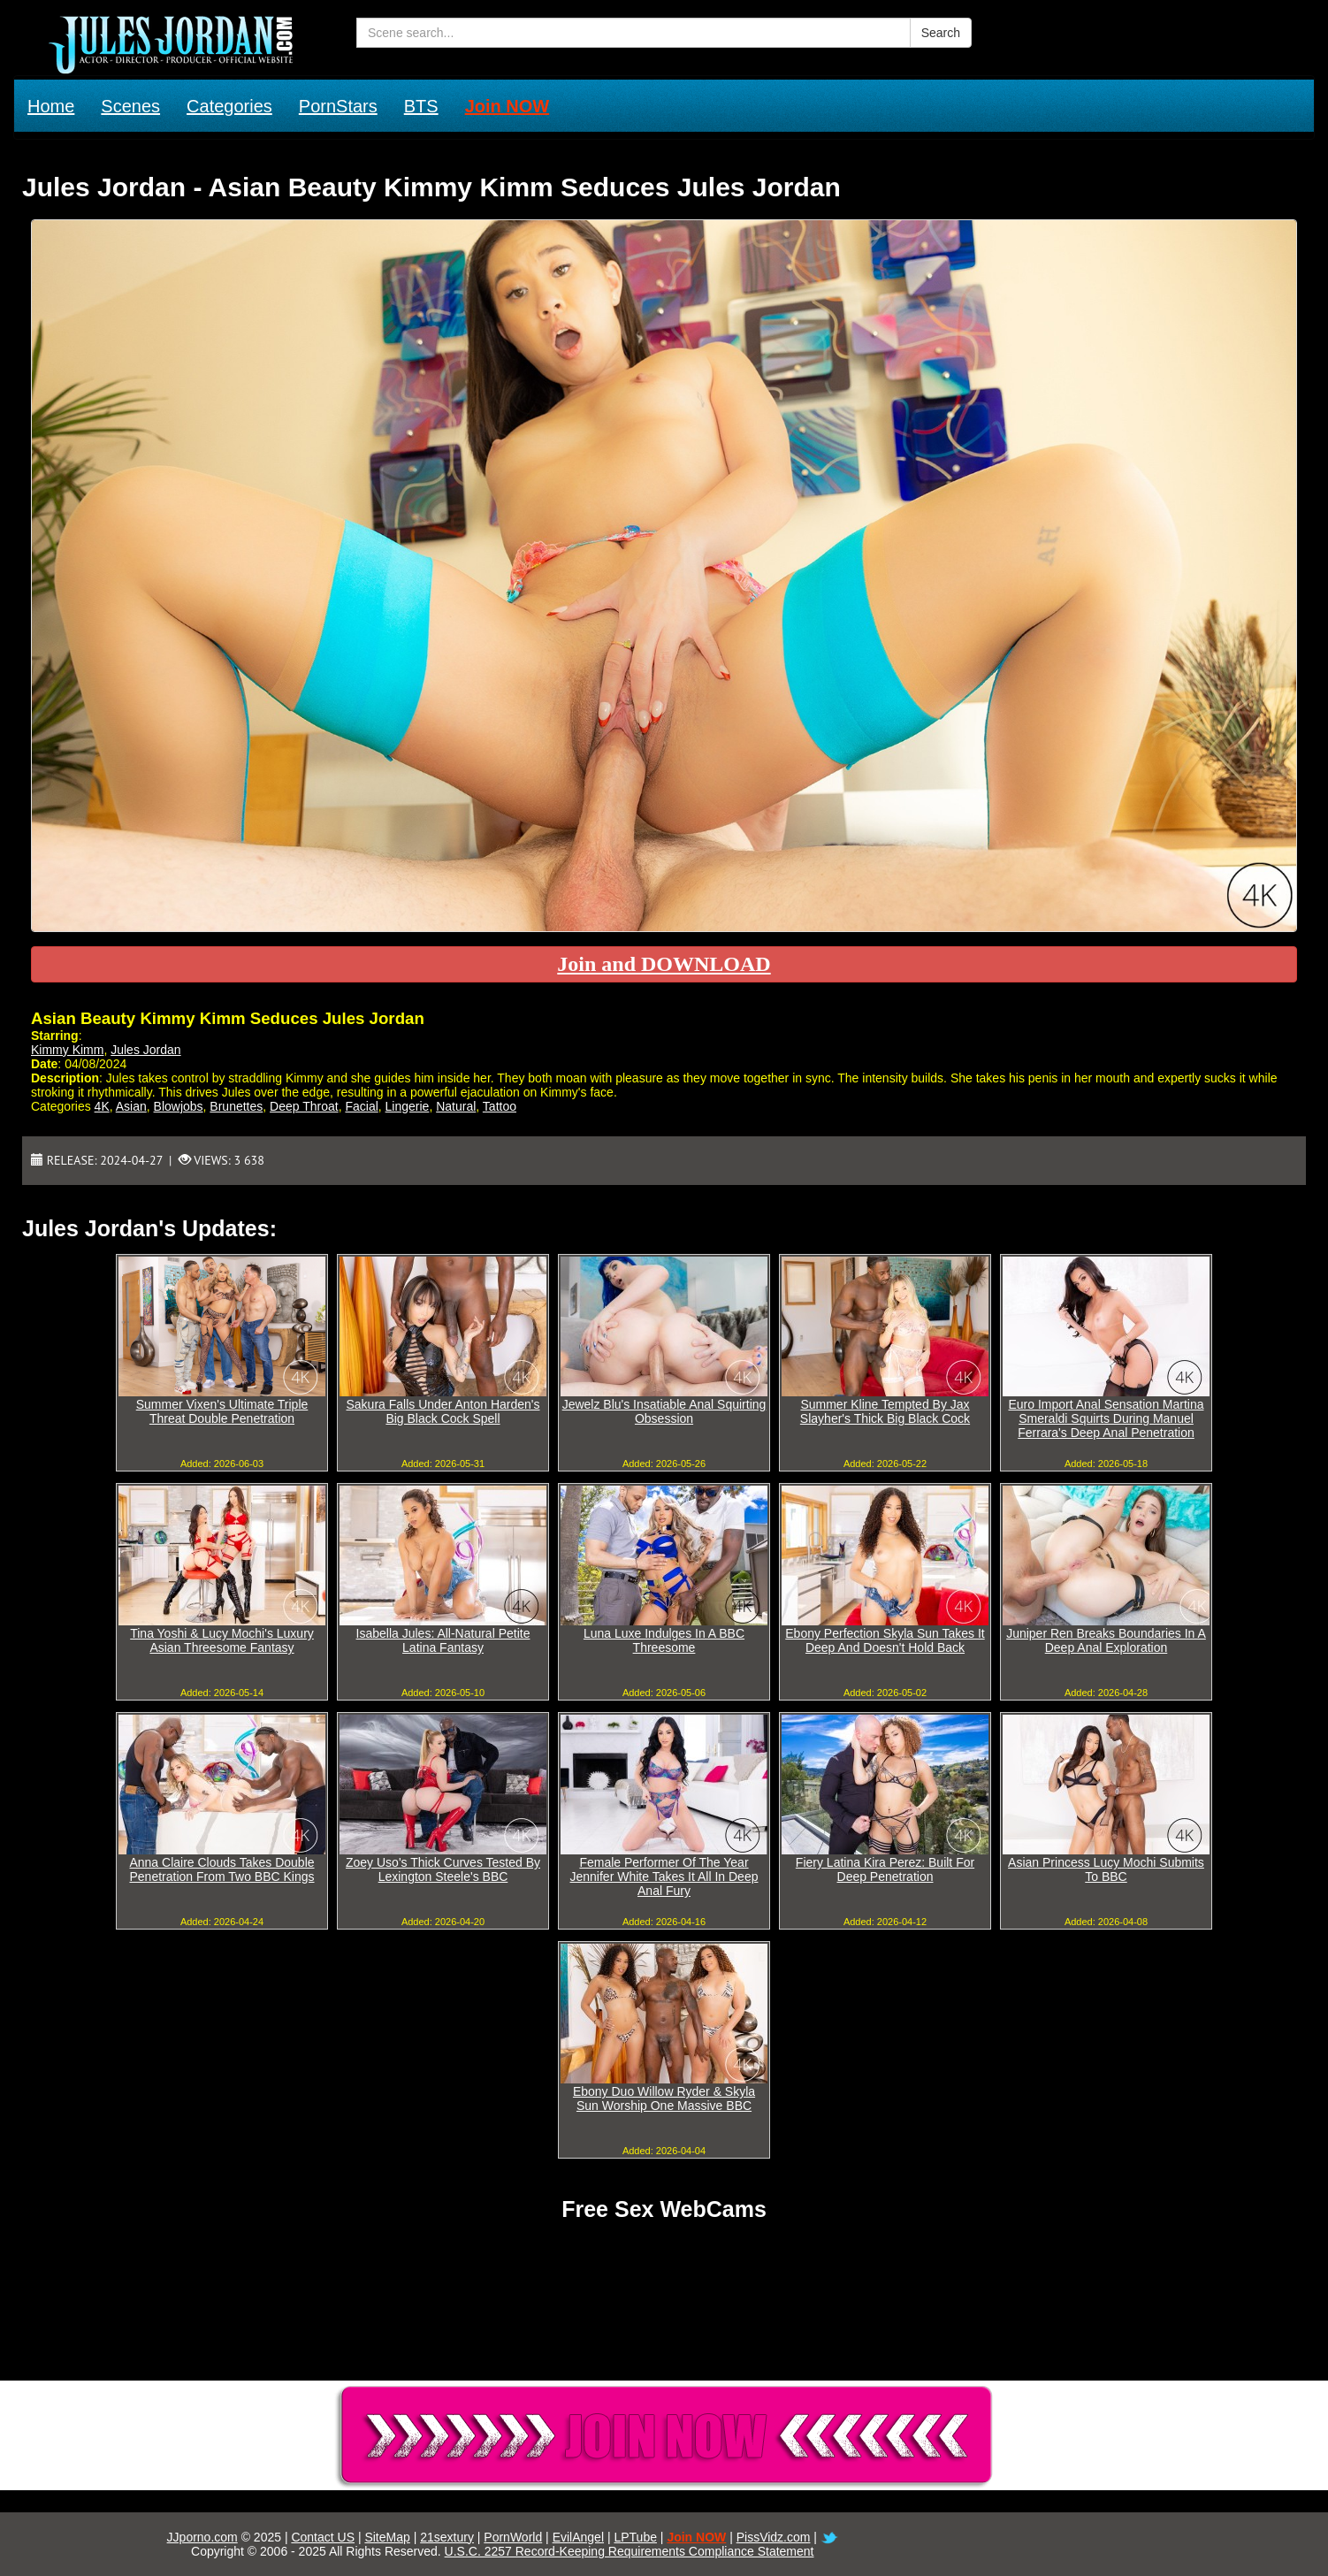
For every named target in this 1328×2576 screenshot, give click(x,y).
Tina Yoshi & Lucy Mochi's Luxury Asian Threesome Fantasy (222, 1640)
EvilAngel (578, 2537)
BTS (421, 106)
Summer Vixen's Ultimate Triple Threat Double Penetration (222, 1411)
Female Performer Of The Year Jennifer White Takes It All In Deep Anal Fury (664, 1876)
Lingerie (407, 1106)
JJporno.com (202, 2537)
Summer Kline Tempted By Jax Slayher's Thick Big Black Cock (885, 1411)
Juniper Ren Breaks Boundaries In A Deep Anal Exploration (1106, 1640)
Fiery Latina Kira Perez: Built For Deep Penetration (885, 1869)
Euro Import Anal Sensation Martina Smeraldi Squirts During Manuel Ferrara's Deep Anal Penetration (1105, 1418)
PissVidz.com (774, 2537)
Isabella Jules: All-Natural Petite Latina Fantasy (443, 1640)
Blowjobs (178, 1106)
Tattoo (499, 1106)
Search (940, 33)
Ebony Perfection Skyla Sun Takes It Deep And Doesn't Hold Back (884, 1640)
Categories (229, 106)
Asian (131, 1106)
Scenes (130, 106)
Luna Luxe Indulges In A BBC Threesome (664, 1640)
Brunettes (236, 1106)
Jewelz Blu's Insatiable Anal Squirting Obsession (664, 1411)
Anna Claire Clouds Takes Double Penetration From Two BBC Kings (221, 1869)
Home (50, 106)
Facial (361, 1106)
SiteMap (386, 2537)
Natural (456, 1106)
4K (102, 1106)
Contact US (323, 2537)
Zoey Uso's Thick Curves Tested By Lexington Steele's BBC (443, 1869)
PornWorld (513, 2537)
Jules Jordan (145, 1050)
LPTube (635, 2537)
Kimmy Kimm (67, 1050)
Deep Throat (304, 1106)
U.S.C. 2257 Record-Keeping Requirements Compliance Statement (629, 2551)
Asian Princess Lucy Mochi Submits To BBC (1106, 1869)
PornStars (338, 106)
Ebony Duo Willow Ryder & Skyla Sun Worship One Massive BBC (664, 2098)
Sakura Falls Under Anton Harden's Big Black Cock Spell (442, 1411)
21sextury (447, 2537)
